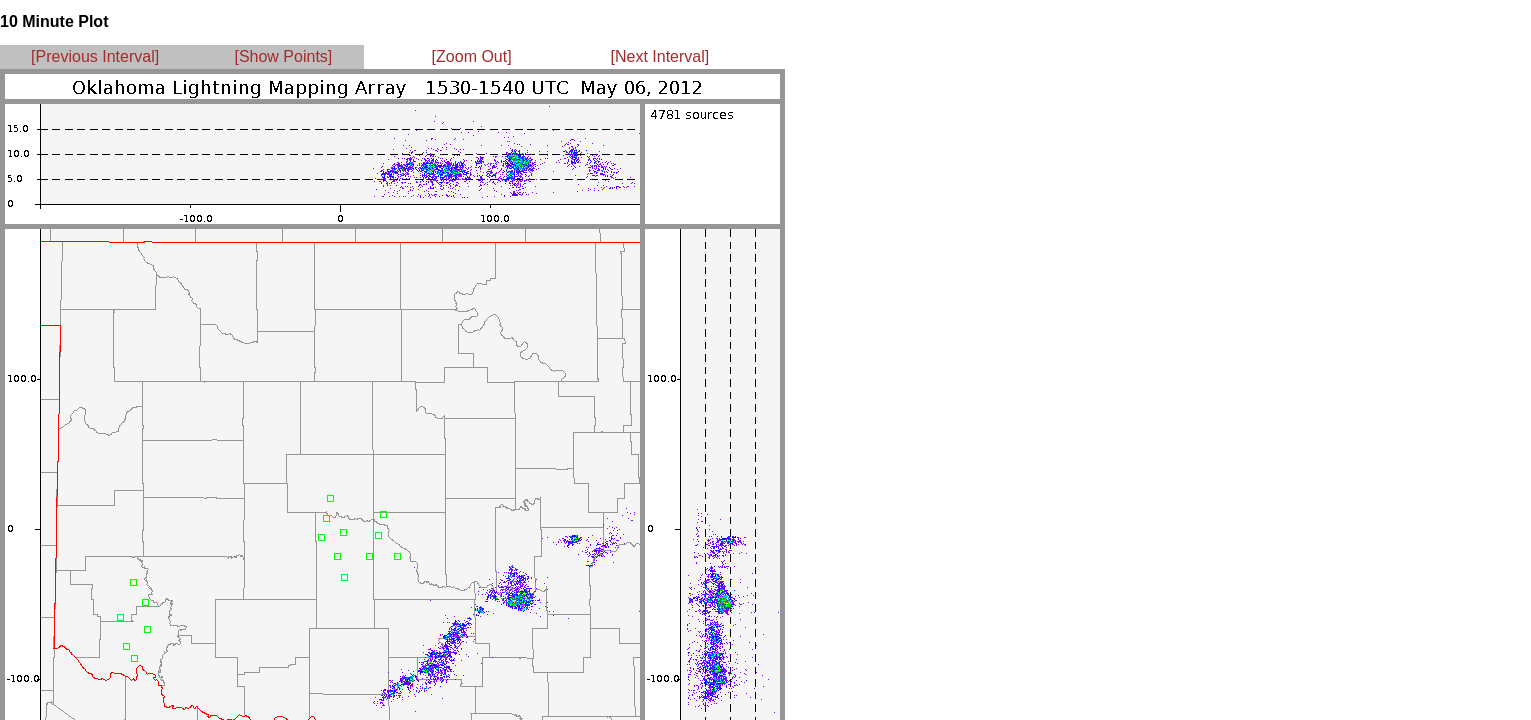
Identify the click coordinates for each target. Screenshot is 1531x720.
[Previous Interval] (95, 56)
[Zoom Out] (472, 56)
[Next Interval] (660, 56)
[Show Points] (283, 56)
